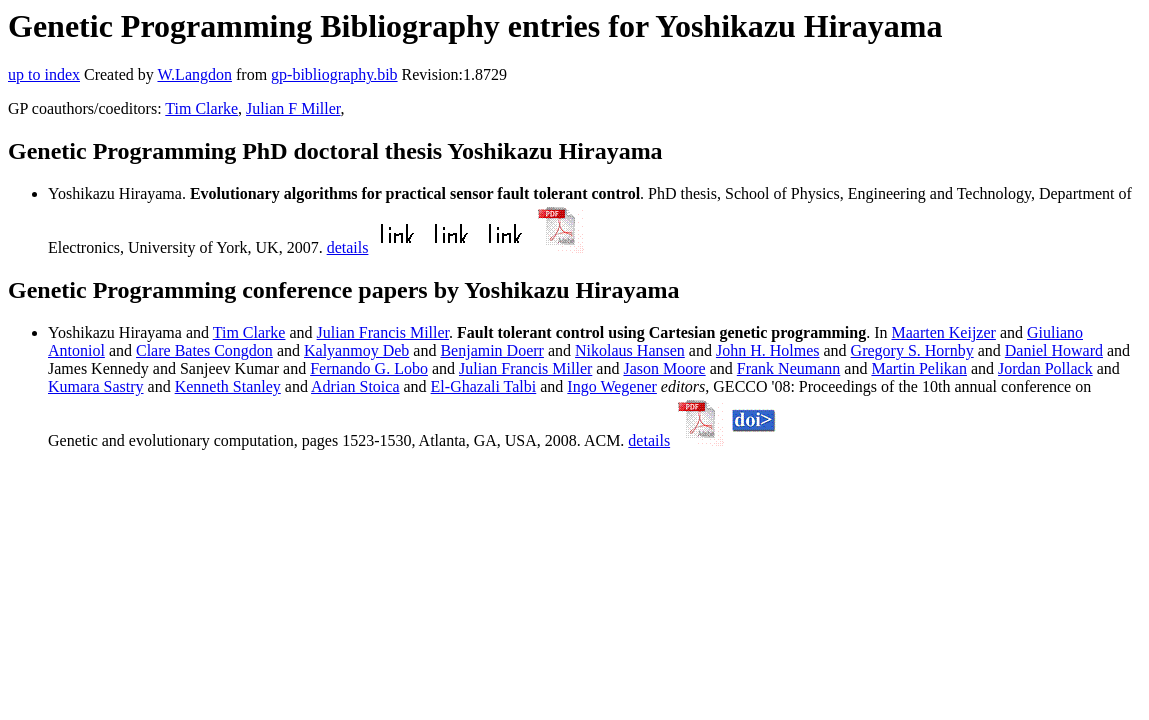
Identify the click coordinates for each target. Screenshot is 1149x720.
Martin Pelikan (919, 368)
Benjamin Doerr (492, 350)
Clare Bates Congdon (204, 350)
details (348, 247)
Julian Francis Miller (383, 332)
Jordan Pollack (1045, 368)
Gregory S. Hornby (912, 350)
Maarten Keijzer (944, 332)
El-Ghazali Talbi (484, 386)
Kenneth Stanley (228, 386)
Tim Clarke (201, 108)
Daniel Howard (1054, 350)
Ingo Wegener (612, 386)
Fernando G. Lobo (369, 368)
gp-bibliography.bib (334, 74)
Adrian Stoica (355, 386)
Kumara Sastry (96, 386)
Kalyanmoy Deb (356, 350)
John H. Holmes (768, 350)
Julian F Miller (293, 108)
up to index (44, 74)
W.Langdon (194, 74)
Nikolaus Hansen (630, 350)
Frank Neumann (789, 368)
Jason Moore (664, 368)
